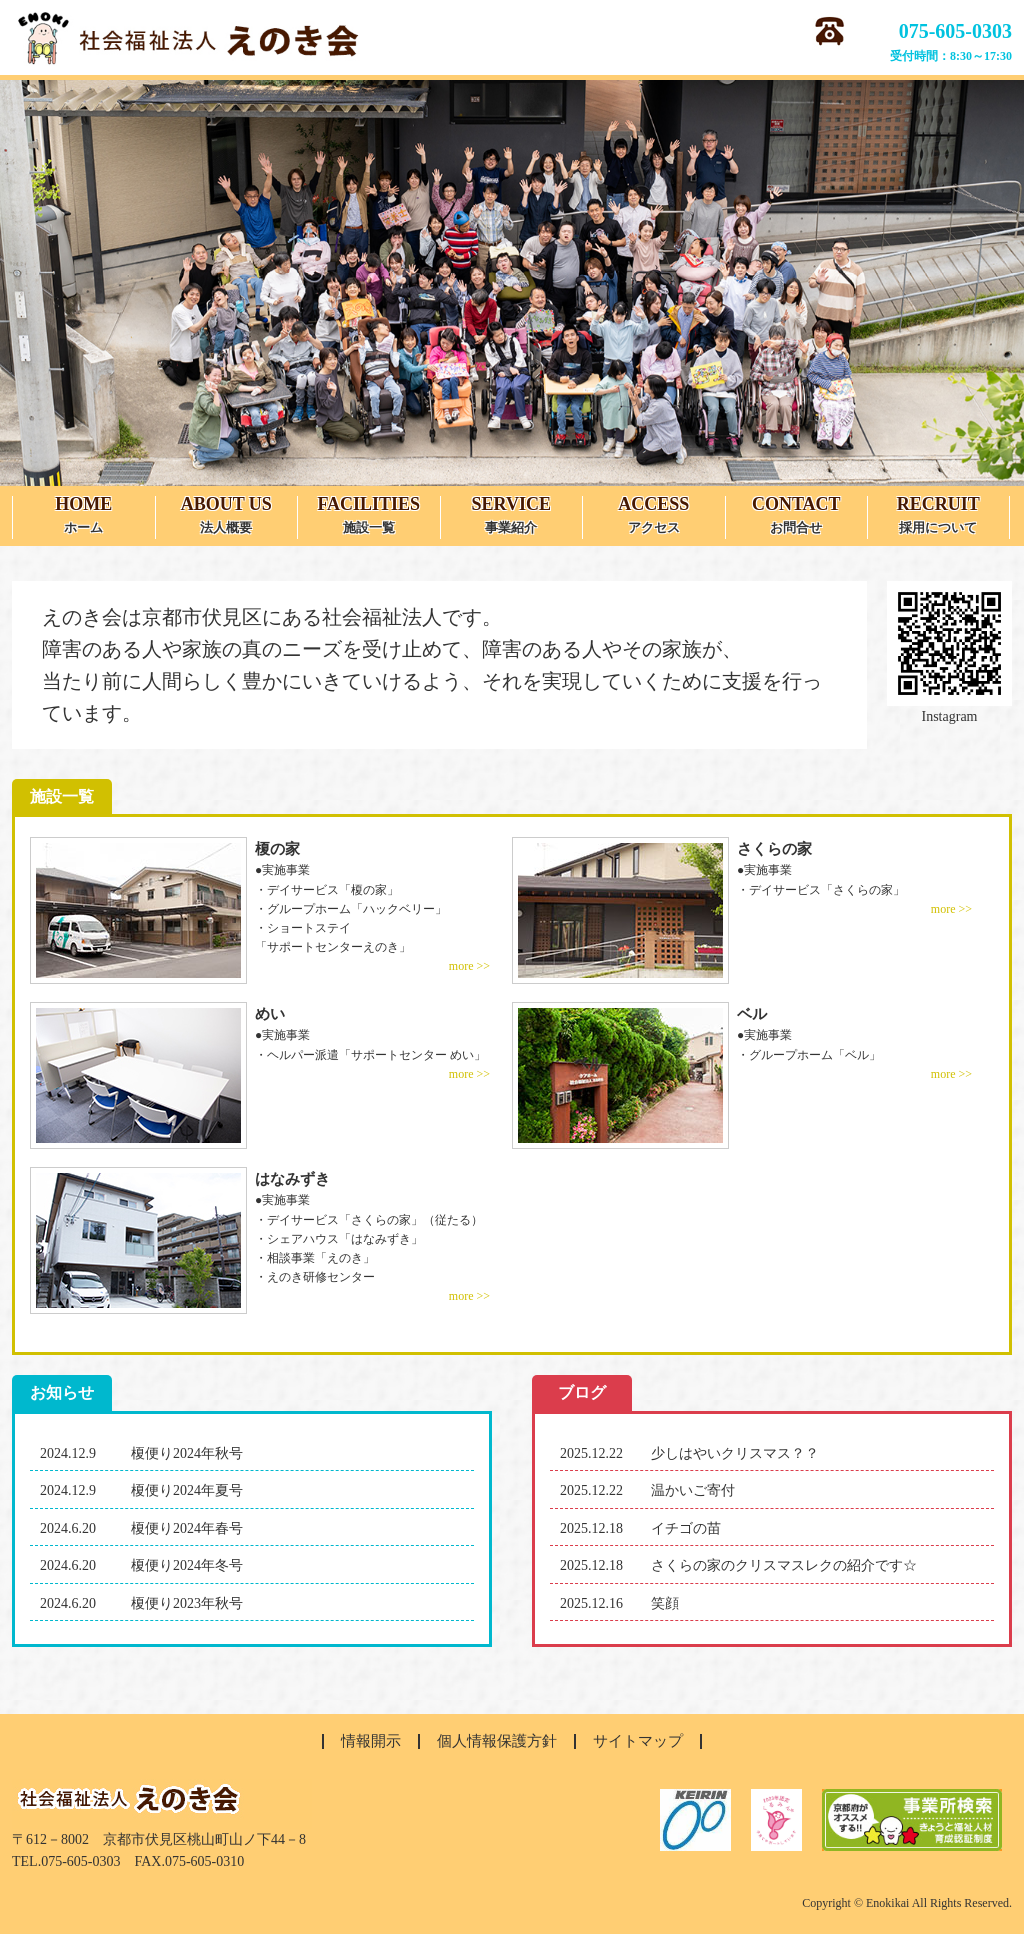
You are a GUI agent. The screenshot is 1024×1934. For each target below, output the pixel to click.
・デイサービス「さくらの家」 (821, 890)
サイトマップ (638, 1741)
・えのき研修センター (315, 1277)
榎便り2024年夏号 (187, 1490)
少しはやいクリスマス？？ (735, 1453)
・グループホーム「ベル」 (809, 1055)
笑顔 (665, 1603)
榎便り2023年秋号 (187, 1603)
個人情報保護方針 (497, 1741)
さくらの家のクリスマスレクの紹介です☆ (784, 1565)
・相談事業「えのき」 (315, 1258)
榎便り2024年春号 (187, 1528)
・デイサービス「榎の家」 (327, 890)
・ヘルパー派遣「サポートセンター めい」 (370, 1055)
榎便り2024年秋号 (187, 1453)
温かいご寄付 (693, 1490)
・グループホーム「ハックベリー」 (351, 909)
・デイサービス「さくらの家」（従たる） (369, 1220)
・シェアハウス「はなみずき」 (339, 1239)
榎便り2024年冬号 (187, 1565)
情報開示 (371, 1741)
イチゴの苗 (686, 1528)
